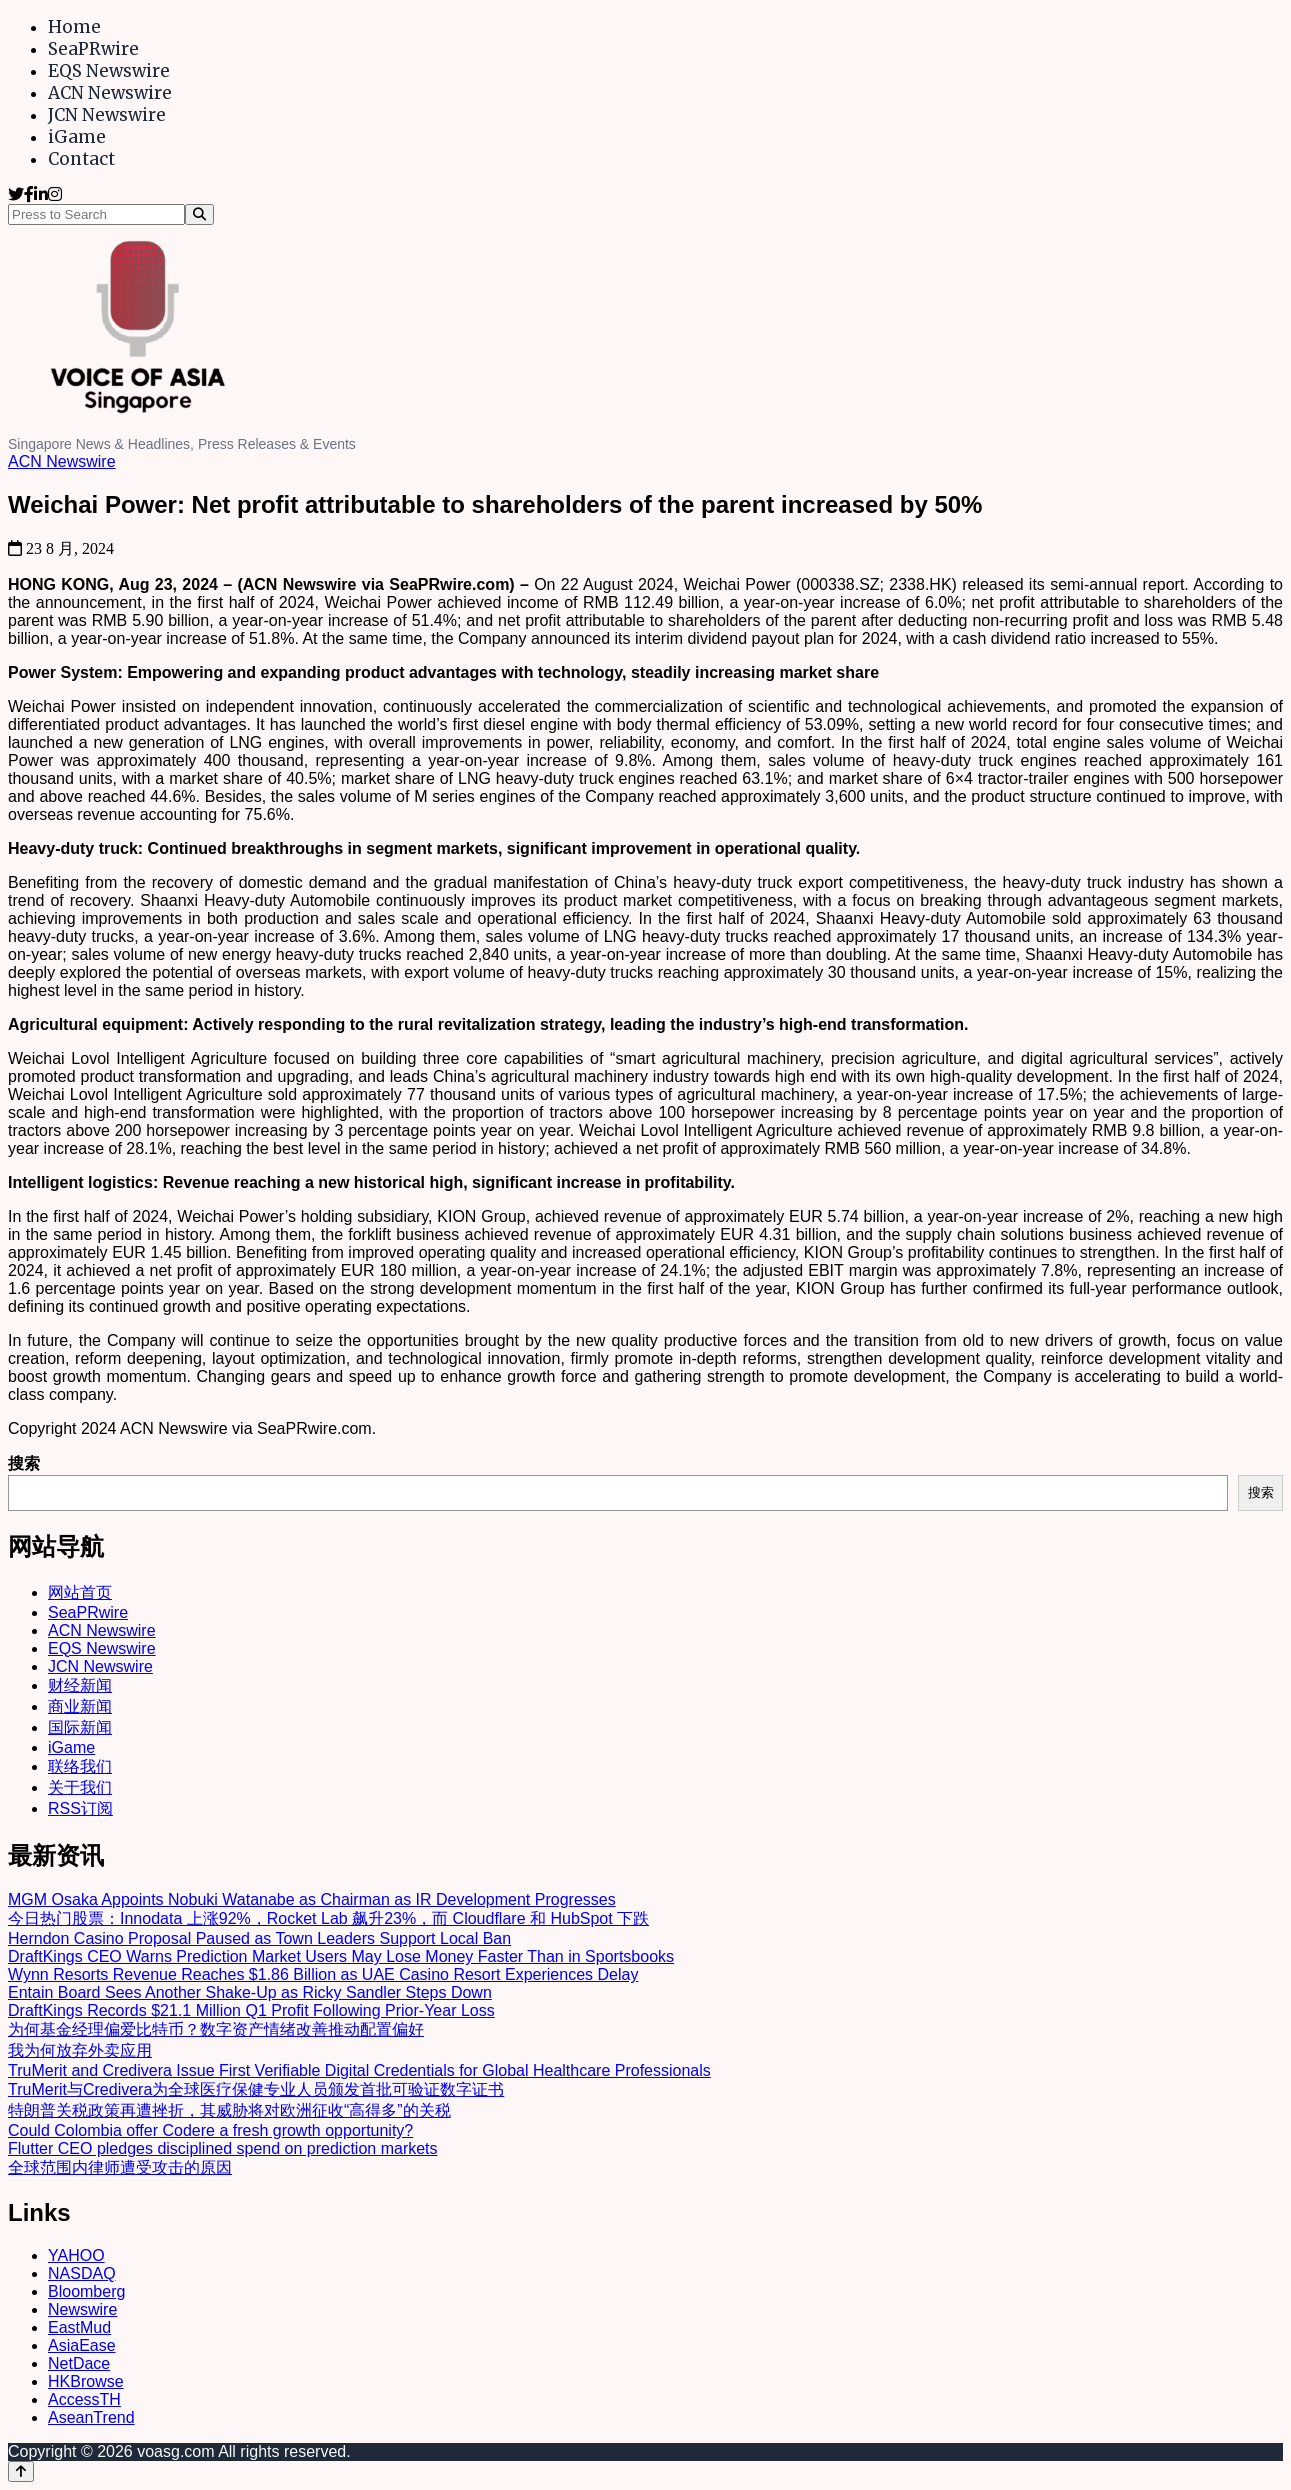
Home (74, 27)
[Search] (199, 214)
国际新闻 (80, 1727)
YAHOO (76, 2255)
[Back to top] (21, 2471)
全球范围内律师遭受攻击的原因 (120, 2167)
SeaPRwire (93, 49)
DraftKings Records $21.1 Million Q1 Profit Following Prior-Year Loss (251, 2010)
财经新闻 (80, 1685)
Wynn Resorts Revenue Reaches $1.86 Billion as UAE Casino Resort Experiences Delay (323, 1974)
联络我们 (80, 1766)
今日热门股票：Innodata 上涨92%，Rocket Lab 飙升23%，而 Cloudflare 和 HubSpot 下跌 (328, 1918)
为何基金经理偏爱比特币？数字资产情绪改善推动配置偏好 (216, 2029)
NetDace (79, 2363)
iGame (77, 137)
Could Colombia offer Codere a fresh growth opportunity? (210, 2130)
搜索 (24, 1463)
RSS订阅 (80, 1808)
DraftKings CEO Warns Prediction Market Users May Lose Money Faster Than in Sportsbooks (341, 1956)
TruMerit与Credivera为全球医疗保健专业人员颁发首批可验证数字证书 (256, 2089)
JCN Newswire (107, 115)
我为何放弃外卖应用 (80, 2050)
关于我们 (80, 1787)
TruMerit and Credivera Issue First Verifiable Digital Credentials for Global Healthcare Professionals (359, 2070)
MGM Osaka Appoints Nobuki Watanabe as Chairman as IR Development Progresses (312, 1899)
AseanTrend (91, 2417)
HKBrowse (86, 2381)
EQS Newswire (109, 71)
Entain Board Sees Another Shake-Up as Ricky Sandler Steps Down (250, 1992)
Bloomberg (86, 2291)
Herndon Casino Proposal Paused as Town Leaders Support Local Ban (259, 1938)
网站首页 (80, 1592)
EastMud (79, 2327)
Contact (81, 159)
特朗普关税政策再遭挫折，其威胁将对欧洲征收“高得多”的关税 (229, 2110)
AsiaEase (82, 2345)
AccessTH (84, 2399)
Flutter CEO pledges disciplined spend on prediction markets (223, 2148)
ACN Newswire (110, 93)
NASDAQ (82, 2273)
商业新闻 (80, 1706)
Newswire (82, 2309)
